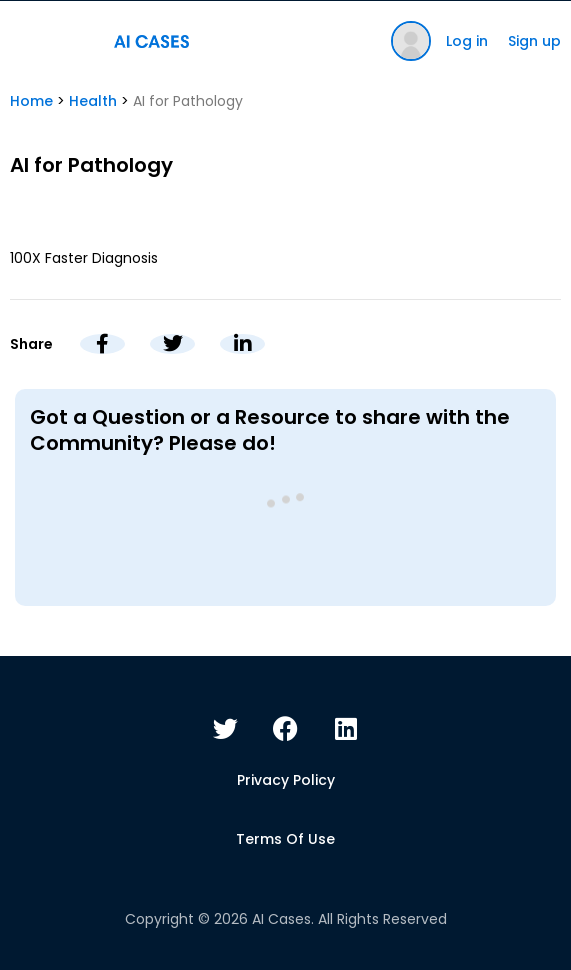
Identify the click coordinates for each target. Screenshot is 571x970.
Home (31, 101)
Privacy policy (286, 780)
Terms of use (285, 839)
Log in (467, 41)
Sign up (534, 41)
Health (93, 101)
